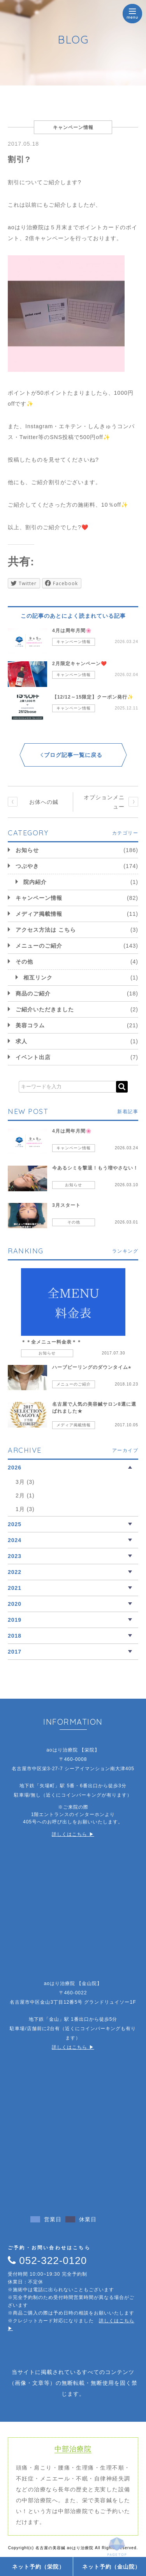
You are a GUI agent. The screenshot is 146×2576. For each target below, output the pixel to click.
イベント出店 (33, 1057)
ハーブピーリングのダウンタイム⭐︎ (91, 1367)
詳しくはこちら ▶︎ (73, 1834)
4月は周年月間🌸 (72, 630)
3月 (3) (25, 1482)
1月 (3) (25, 1509)
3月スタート (66, 1205)
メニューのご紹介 (39, 946)
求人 (21, 1041)
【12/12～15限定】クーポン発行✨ (93, 697)
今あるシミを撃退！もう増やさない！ (95, 1168)
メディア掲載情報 (39, 914)
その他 (24, 962)
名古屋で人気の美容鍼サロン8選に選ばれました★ (94, 1407)
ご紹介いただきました (45, 1009)
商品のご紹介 (33, 993)
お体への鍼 (43, 802)
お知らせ (27, 850)
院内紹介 (35, 882)
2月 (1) (25, 1495)
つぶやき (27, 866)
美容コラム (30, 1025)
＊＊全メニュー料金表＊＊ (51, 1342)
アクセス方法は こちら (46, 930)
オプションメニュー (104, 802)
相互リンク (38, 977)
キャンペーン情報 (73, 642)
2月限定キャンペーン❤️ (79, 663)
